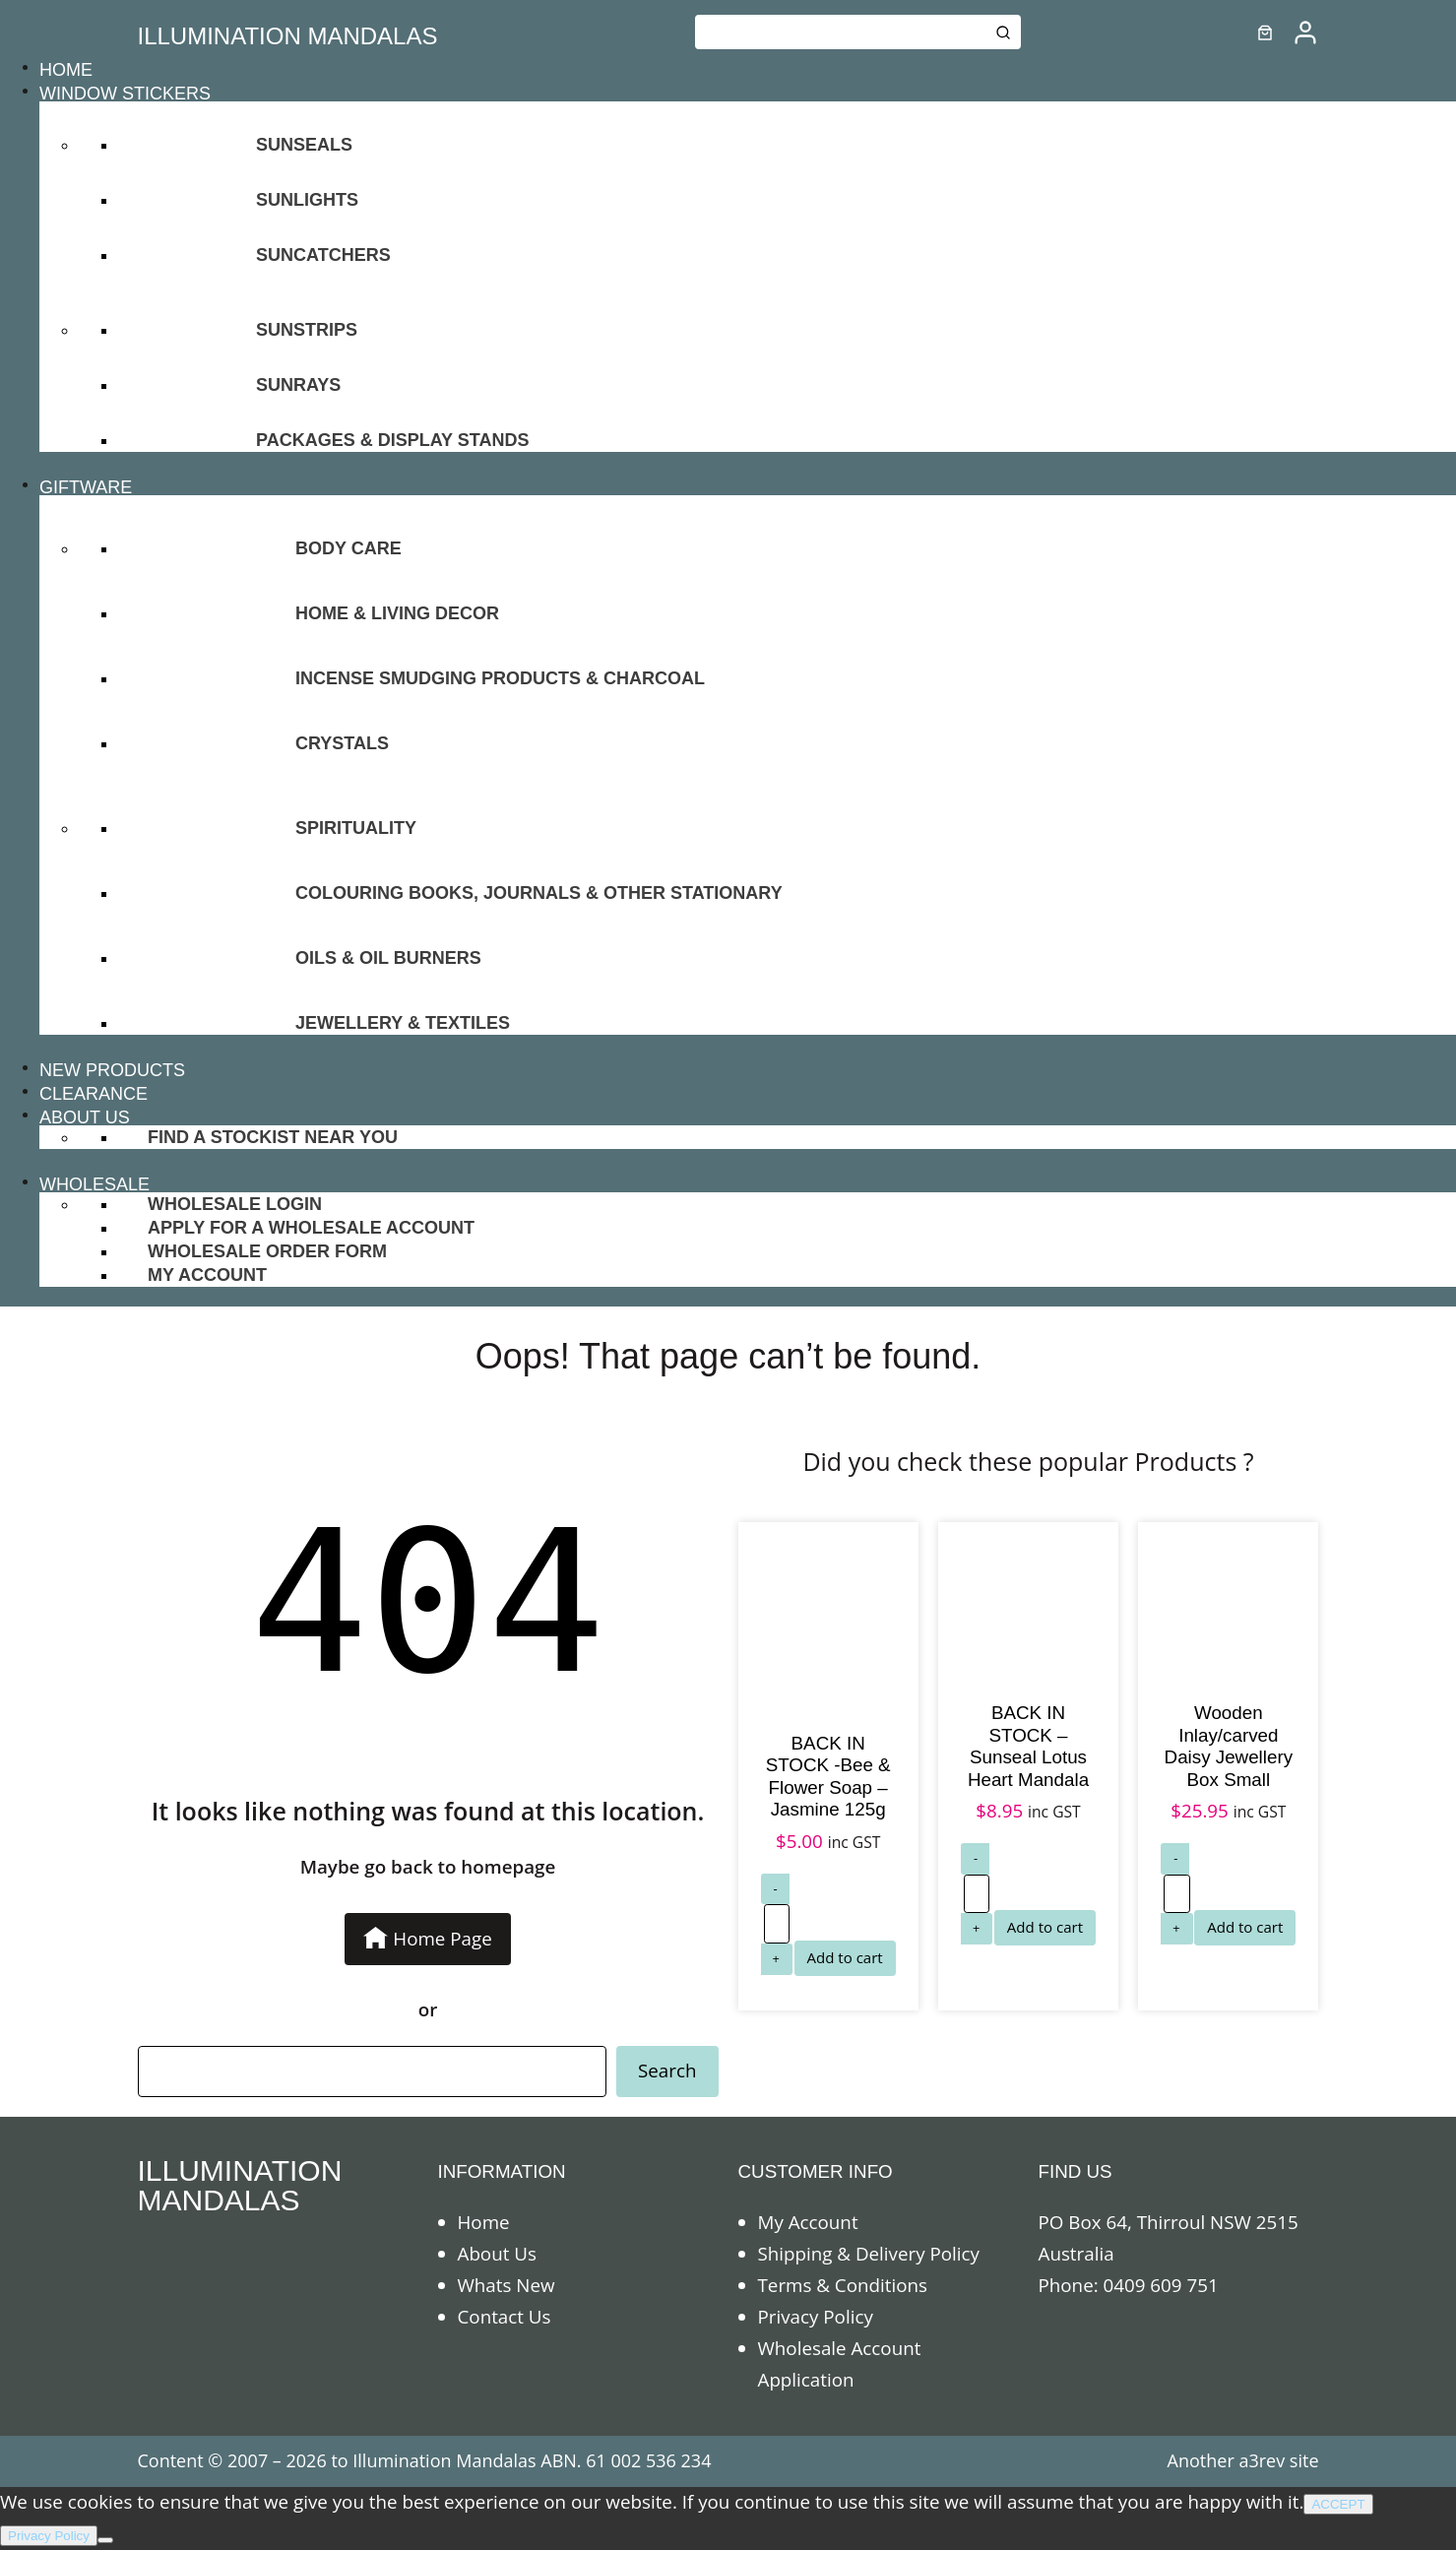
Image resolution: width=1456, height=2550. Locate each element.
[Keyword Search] (839, 32)
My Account (808, 2222)
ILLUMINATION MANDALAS (288, 36)
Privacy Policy (815, 2316)
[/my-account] (1305, 32)
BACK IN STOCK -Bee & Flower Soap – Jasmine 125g (828, 1776)
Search (667, 2070)
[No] (105, 2540)
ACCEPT (1337, 2504)
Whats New (506, 2285)
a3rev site (1278, 2460)
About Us (497, 2253)
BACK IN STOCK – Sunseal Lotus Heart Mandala (1028, 1746)
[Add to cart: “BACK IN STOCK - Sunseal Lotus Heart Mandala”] (1045, 1927)
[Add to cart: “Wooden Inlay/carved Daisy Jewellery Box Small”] (1245, 1927)
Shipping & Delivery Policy (869, 2253)
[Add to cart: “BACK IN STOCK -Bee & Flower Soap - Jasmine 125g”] (845, 1958)
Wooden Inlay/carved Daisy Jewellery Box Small (1229, 1746)
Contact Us (504, 2316)
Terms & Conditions (842, 2285)
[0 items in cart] (1265, 32)
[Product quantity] (777, 1924)
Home (484, 2222)
